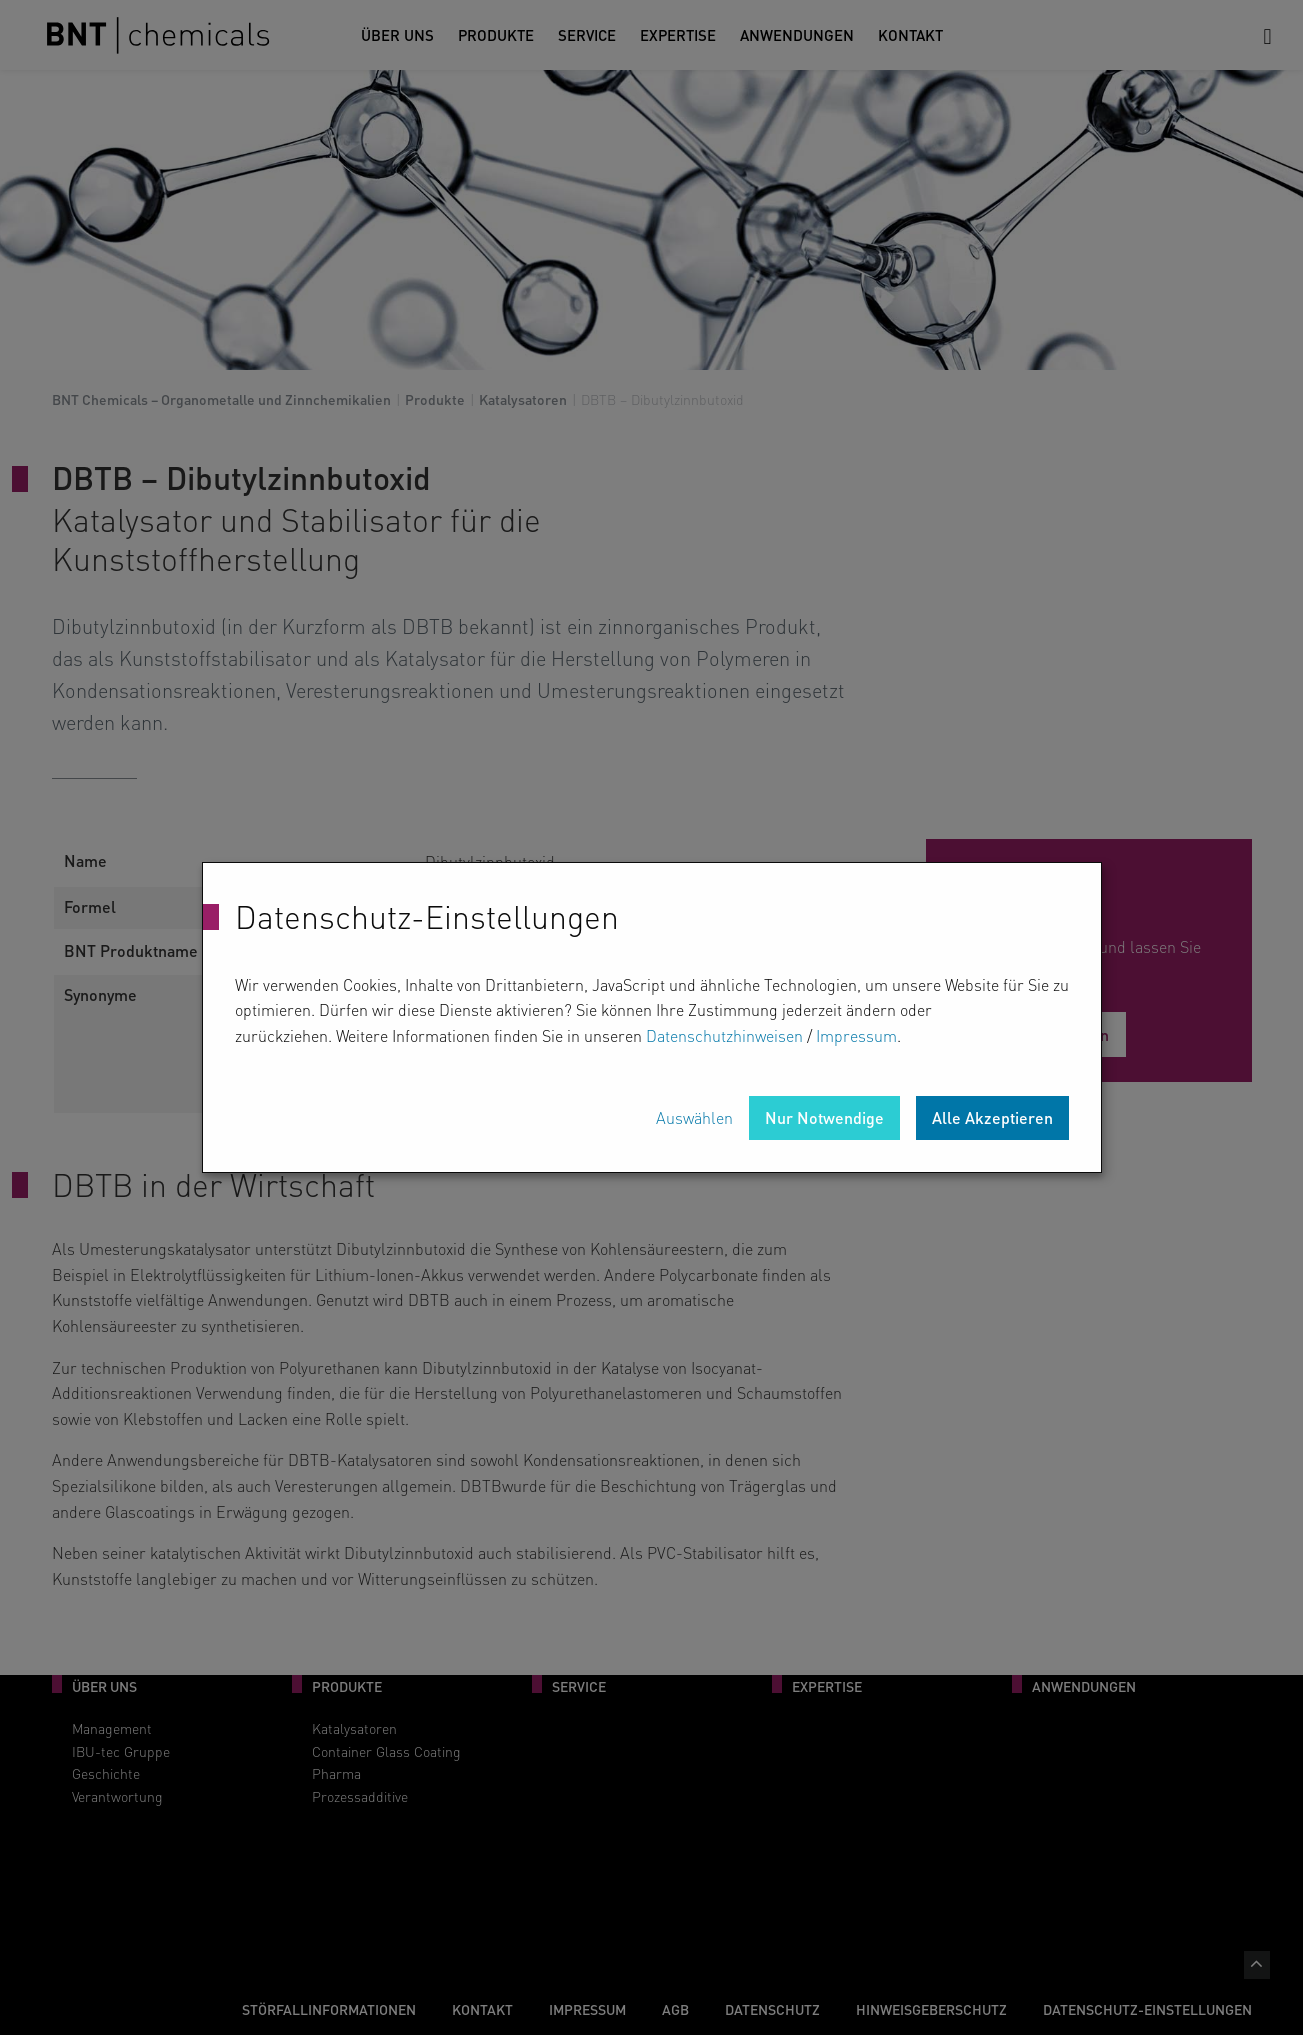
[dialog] (652, 1018)
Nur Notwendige (824, 1117)
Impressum (856, 1035)
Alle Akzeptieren (992, 1117)
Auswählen (694, 1117)
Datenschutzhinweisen (724, 1035)
